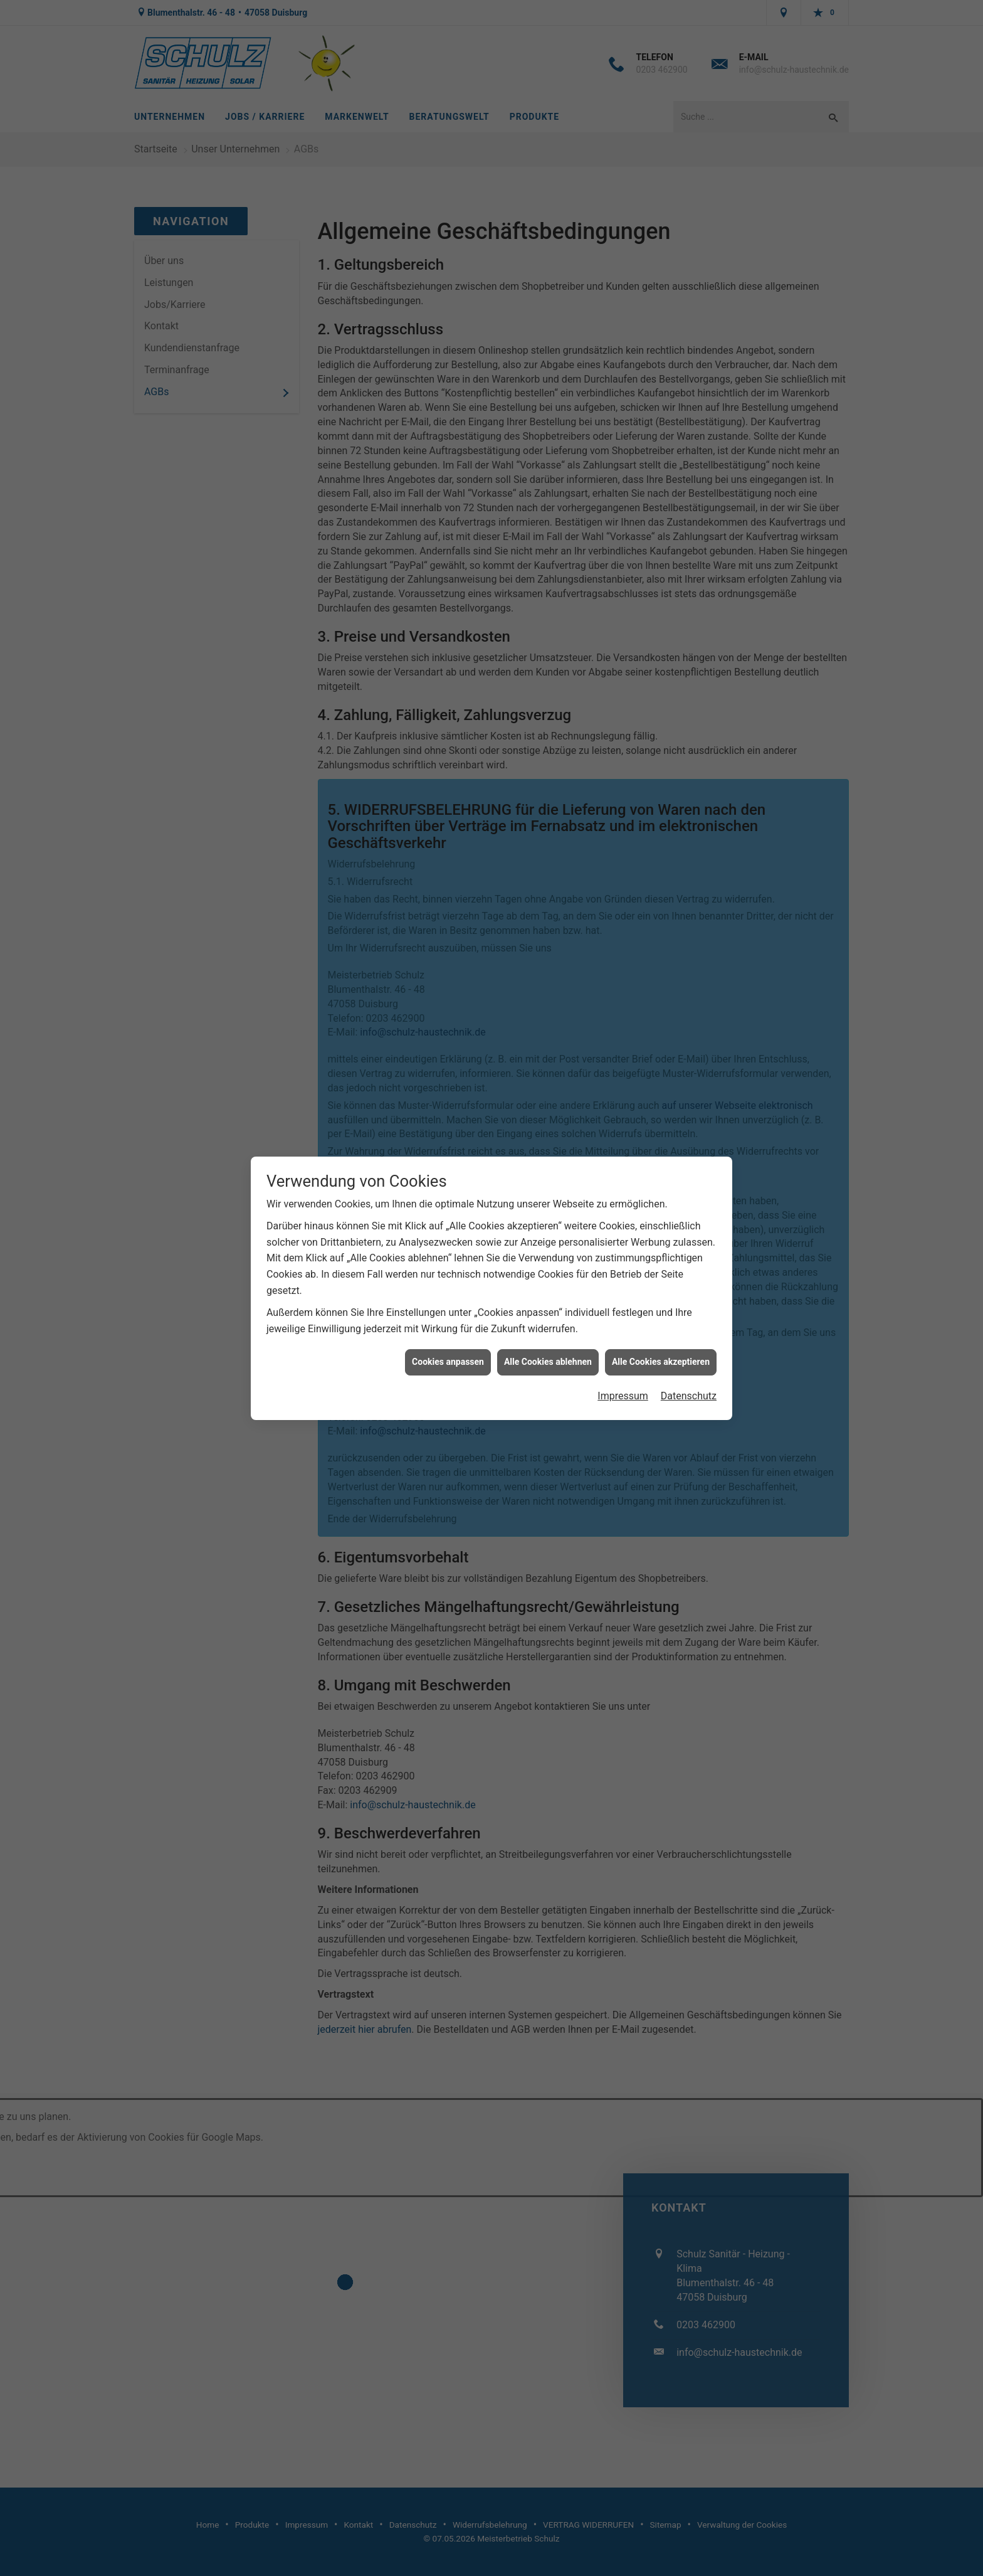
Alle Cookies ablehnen (548, 979)
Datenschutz (689, 1013)
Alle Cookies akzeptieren (661, 979)
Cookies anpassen (448, 979)
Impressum (622, 1013)
